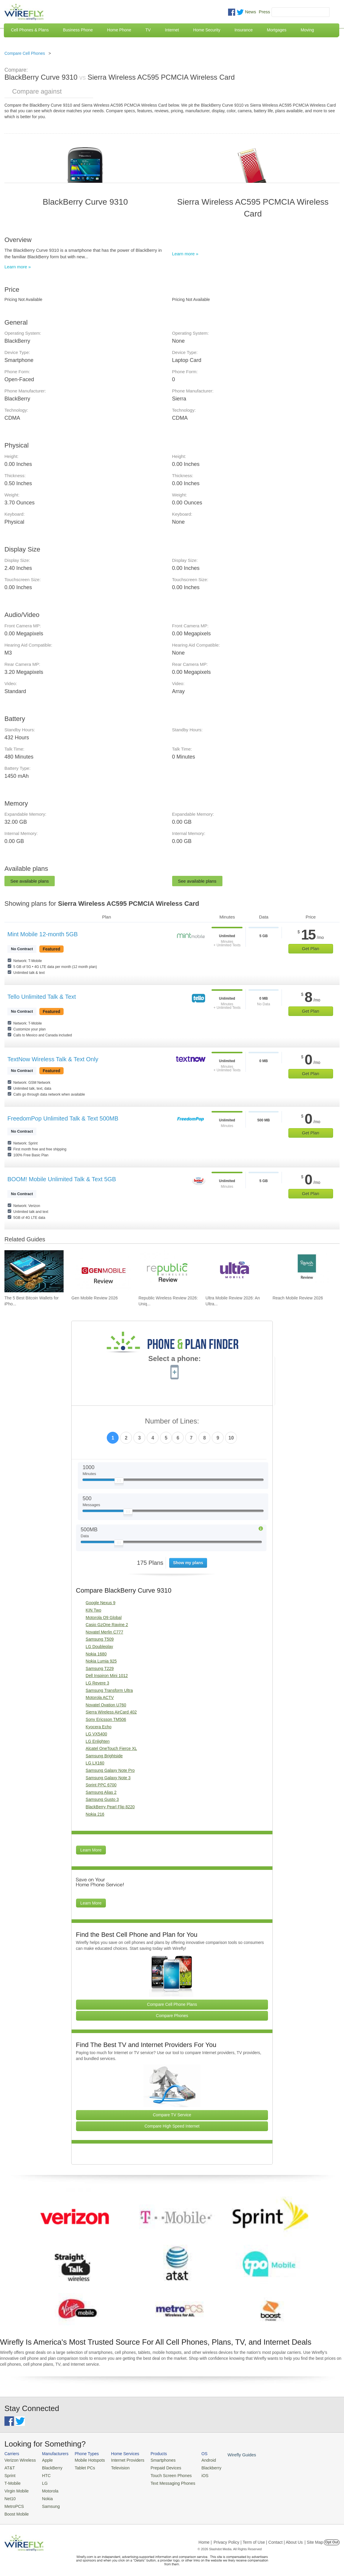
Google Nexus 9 (100, 1602)
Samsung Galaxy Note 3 (108, 1777)
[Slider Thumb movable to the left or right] (119, 1481)
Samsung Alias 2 (101, 1792)
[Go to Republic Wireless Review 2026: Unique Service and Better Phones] (168, 1271)
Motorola (46, 2489)
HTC (43, 2474)
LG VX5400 (96, 1734)
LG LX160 (95, 1763)
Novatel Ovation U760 (106, 1705)
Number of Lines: (172, 1421)
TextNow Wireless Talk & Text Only (52, 1059)
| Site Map (314, 2538)
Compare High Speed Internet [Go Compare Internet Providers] (171, 2126)
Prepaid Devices (156, 2467)
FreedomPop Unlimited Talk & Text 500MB (62, 1118)
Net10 (9, 2496)
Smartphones (153, 2460)
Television (114, 2467)
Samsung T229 (100, 1668)
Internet (172, 30)
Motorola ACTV (100, 1697)
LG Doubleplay (99, 1646)
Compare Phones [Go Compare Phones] (172, 2015)
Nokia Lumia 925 (101, 1661)
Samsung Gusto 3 (102, 1799)
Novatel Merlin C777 (104, 1632)
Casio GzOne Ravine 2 (107, 1624)
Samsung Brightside (104, 1755)
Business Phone (78, 30)
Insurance (244, 30)
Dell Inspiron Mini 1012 (107, 1675)
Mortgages (276, 30)
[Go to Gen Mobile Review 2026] (101, 1271)
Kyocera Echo (99, 1726)
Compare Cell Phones (24, 53)
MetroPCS (13, 2503)
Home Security (206, 30)
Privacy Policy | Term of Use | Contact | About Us (258, 2538)
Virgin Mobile (15, 2489)
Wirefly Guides (227, 2454)
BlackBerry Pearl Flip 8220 (110, 1806)
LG (41, 2481)
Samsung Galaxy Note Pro (110, 1770)
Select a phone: (174, 1359)
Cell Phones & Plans (30, 30)
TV (148, 30)
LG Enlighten (98, 1741)
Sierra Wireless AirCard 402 (111, 1712)
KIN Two (93, 1610)
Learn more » (17, 266)
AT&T (9, 2467)
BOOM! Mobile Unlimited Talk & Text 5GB (61, 1179)
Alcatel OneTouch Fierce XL (111, 1748)
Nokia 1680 (96, 1654)
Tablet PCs (81, 2467)
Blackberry (198, 2467)
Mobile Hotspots (85, 2460)
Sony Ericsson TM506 (106, 1719)
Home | (205, 2538)
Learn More (91, 1850)
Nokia (44, 2496)
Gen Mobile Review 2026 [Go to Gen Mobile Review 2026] (95, 1298)
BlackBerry (48, 2467)
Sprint (9, 2474)
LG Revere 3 (97, 1683)
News (250, 11)
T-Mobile (11, 2481)
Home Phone (119, 30)
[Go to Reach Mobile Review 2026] (302, 1271)
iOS (192, 2474)
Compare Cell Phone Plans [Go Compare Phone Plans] (172, 2004)
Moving (307, 30)
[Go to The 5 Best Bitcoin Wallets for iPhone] (34, 1271)
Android (196, 2460)
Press (264, 11)
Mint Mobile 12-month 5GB (42, 934)
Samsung (47, 2503)
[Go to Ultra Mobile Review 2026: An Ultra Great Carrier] (235, 1271)
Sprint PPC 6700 (101, 1784)
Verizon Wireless (18, 2460)
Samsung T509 (100, 1639)
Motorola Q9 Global (104, 1617)
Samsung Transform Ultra (109, 1690)
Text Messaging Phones (162, 2481)
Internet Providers (121, 2460)
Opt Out (331, 2538)
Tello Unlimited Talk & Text (41, 997)
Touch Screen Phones (161, 2474)
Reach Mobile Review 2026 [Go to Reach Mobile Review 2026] (297, 1298)
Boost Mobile (15, 2510)
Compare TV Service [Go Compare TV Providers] (172, 2114)
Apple (44, 2460)
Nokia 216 (95, 1814)
